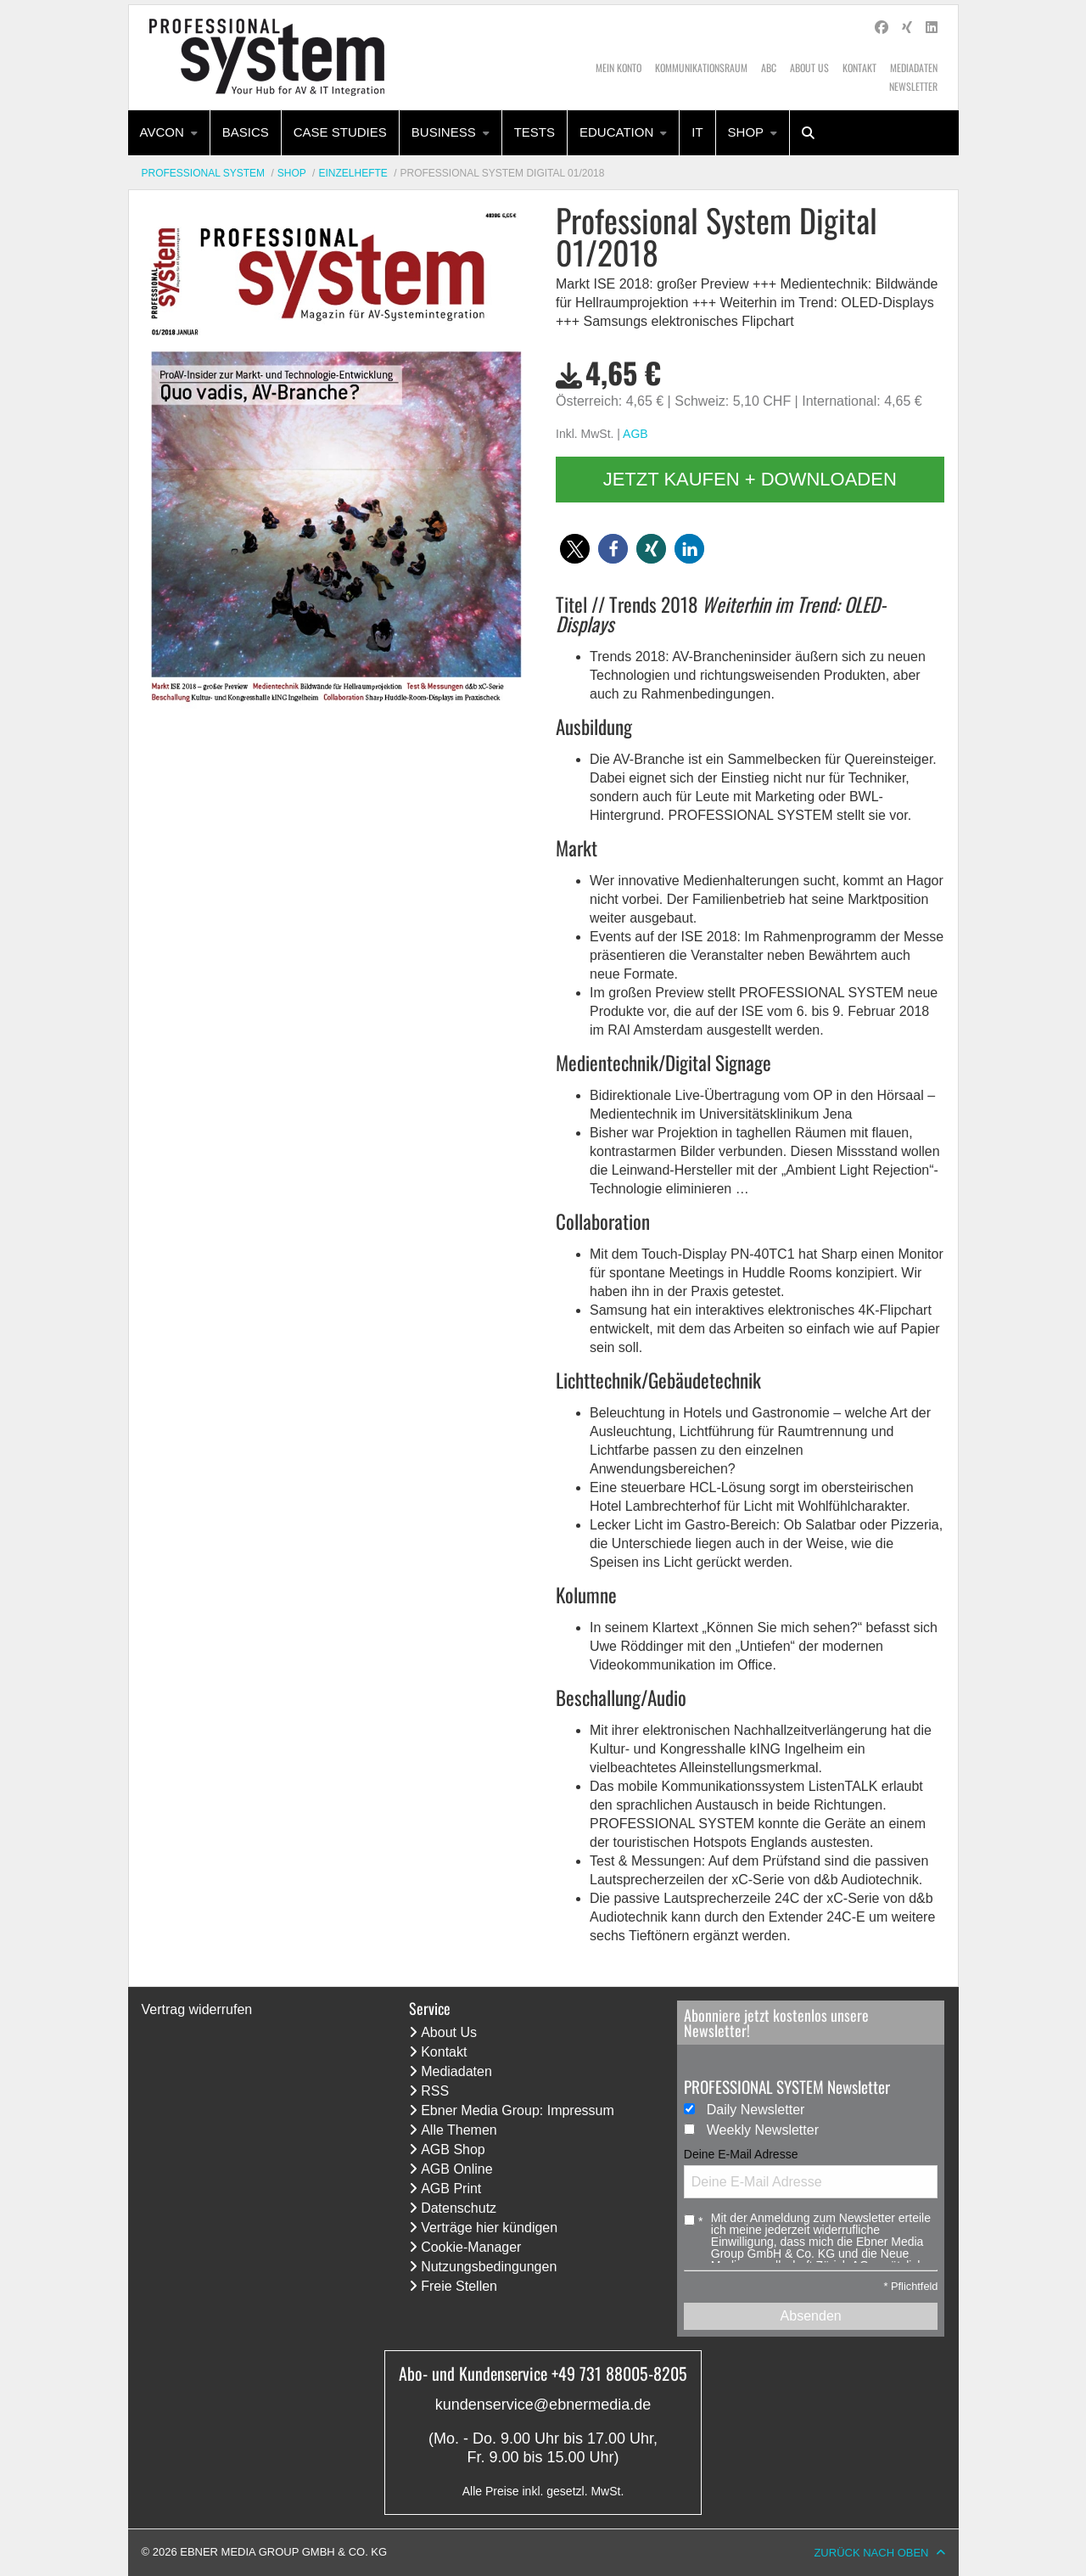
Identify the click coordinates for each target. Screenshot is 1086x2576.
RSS (435, 2091)
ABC (768, 67)
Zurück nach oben (871, 2552)
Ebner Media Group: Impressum (517, 2110)
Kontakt (859, 67)
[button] (575, 549)
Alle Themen (459, 2130)
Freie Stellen (459, 2286)
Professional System (204, 173)
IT (697, 132)
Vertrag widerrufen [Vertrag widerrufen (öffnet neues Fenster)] (197, 2009)
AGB (635, 434)
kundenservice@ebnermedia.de (543, 2404)
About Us (809, 67)
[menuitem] (169, 132)
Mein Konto (618, 67)
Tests (534, 132)
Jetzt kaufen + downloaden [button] (750, 479)
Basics (245, 132)
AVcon (162, 132)
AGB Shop (453, 2149)
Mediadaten (914, 67)
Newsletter (913, 86)
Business (443, 132)
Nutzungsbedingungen (489, 2266)
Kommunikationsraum (701, 67)
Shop (746, 132)
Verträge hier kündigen (489, 2227)
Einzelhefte (352, 173)
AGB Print (451, 2188)
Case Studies (340, 132)
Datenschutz (458, 2208)
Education (616, 132)
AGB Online (456, 2169)
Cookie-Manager (471, 2247)
